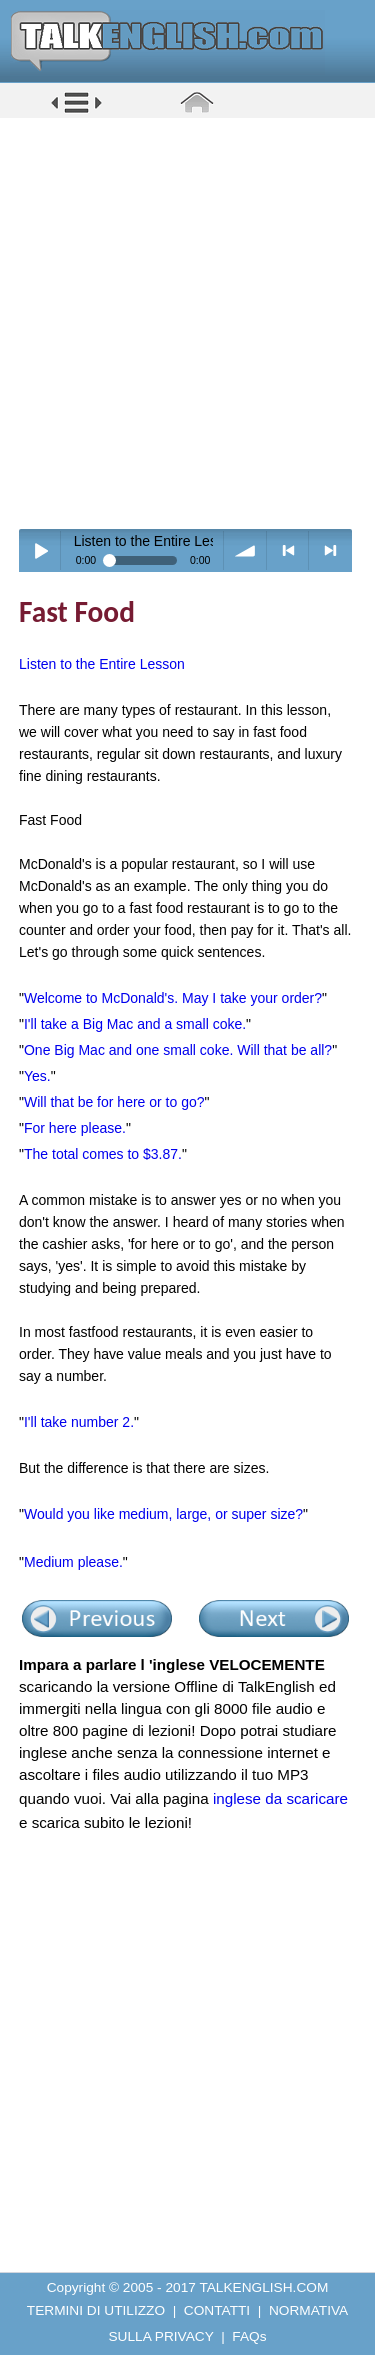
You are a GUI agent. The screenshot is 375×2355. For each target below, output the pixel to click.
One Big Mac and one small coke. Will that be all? (178, 1050)
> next (330, 550)
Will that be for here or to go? (114, 1102)
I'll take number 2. (79, 1422)
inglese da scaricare (280, 1798)
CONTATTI (217, 2310)
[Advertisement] (187, 322)
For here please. (75, 1128)
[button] (76, 111)
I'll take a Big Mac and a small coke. (135, 1024)
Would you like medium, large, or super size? (163, 1514)
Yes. (37, 1076)
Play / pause (40, 550)
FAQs (249, 2336)
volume (245, 550)
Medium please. (73, 1562)
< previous (288, 550)
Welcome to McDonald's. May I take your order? (173, 998)
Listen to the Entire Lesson (102, 664)
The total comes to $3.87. (103, 1154)
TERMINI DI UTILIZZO (96, 2310)
